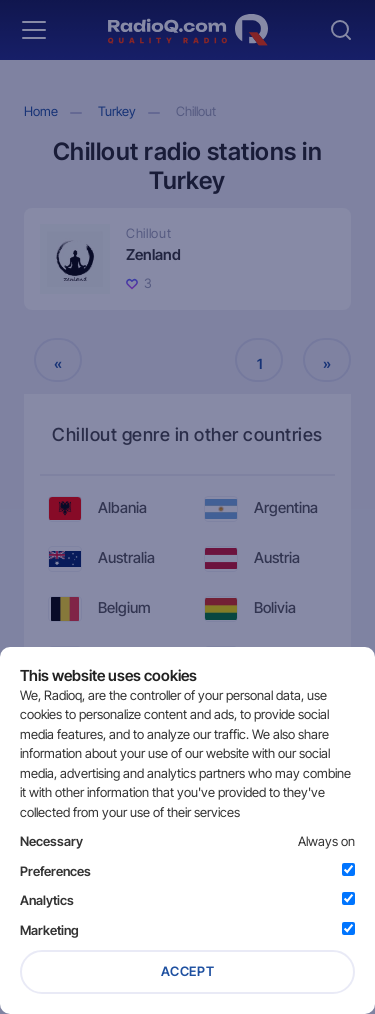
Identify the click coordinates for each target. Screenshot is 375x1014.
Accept (188, 971)
